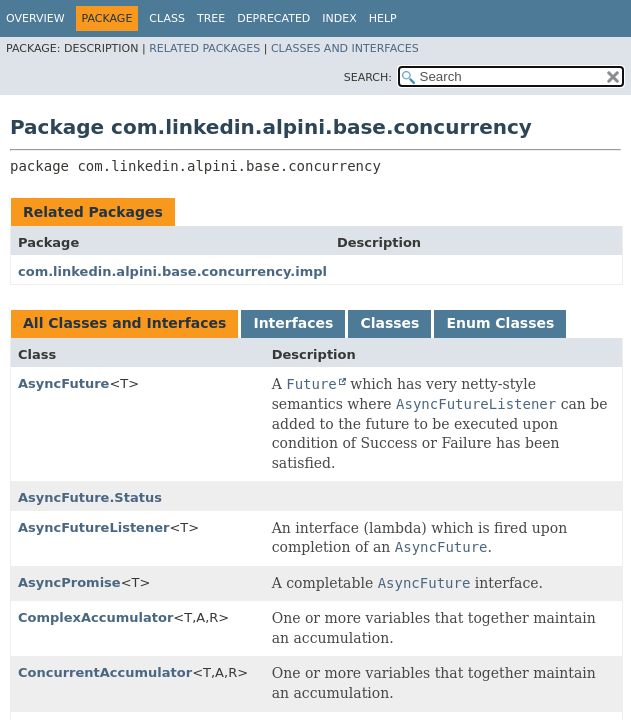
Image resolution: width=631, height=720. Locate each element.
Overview (35, 18)
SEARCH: (368, 77)
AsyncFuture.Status (90, 497)
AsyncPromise (69, 582)
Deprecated (273, 18)
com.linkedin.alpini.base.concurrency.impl (172, 271)
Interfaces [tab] (293, 323)
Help (383, 18)
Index (339, 18)
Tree (211, 18)
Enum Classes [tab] (500, 323)
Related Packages (204, 48)
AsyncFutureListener (93, 527)
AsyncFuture (63, 383)
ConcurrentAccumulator (105, 672)
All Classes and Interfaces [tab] (124, 323)
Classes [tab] (389, 323)
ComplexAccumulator (95, 617)
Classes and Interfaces (345, 48)
